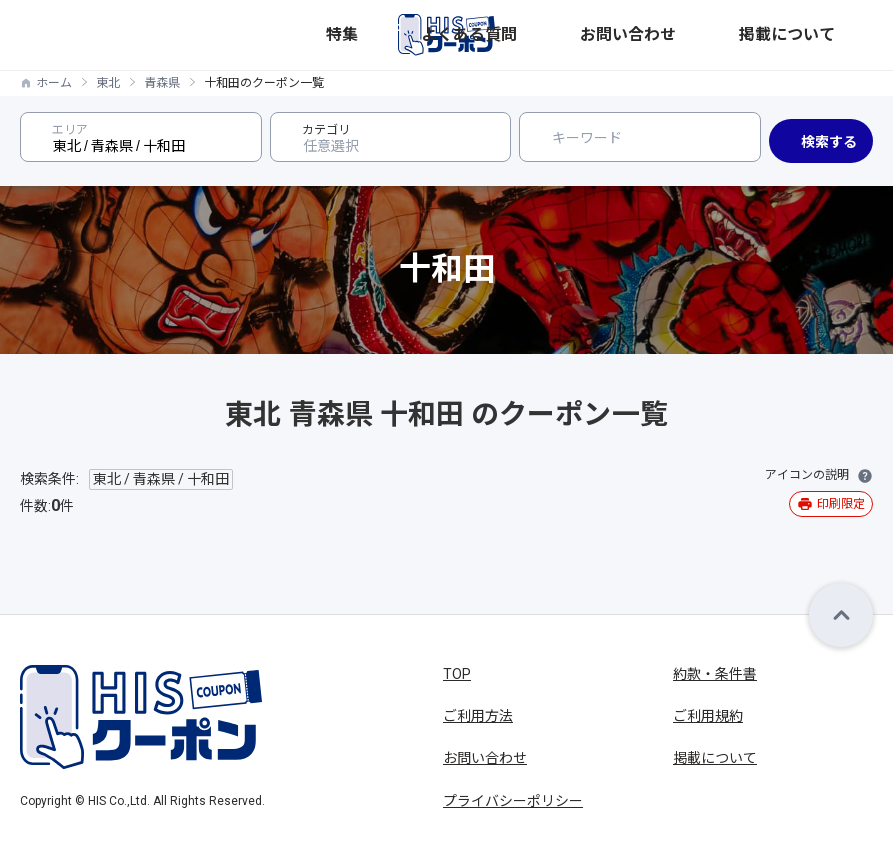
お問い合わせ (746, 34)
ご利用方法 (478, 716)
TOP (457, 674)
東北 (108, 83)
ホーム (54, 83)
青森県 (162, 83)
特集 (596, 34)
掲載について (834, 34)
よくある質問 (658, 34)
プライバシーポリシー (513, 801)
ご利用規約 (708, 716)
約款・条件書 (715, 674)
